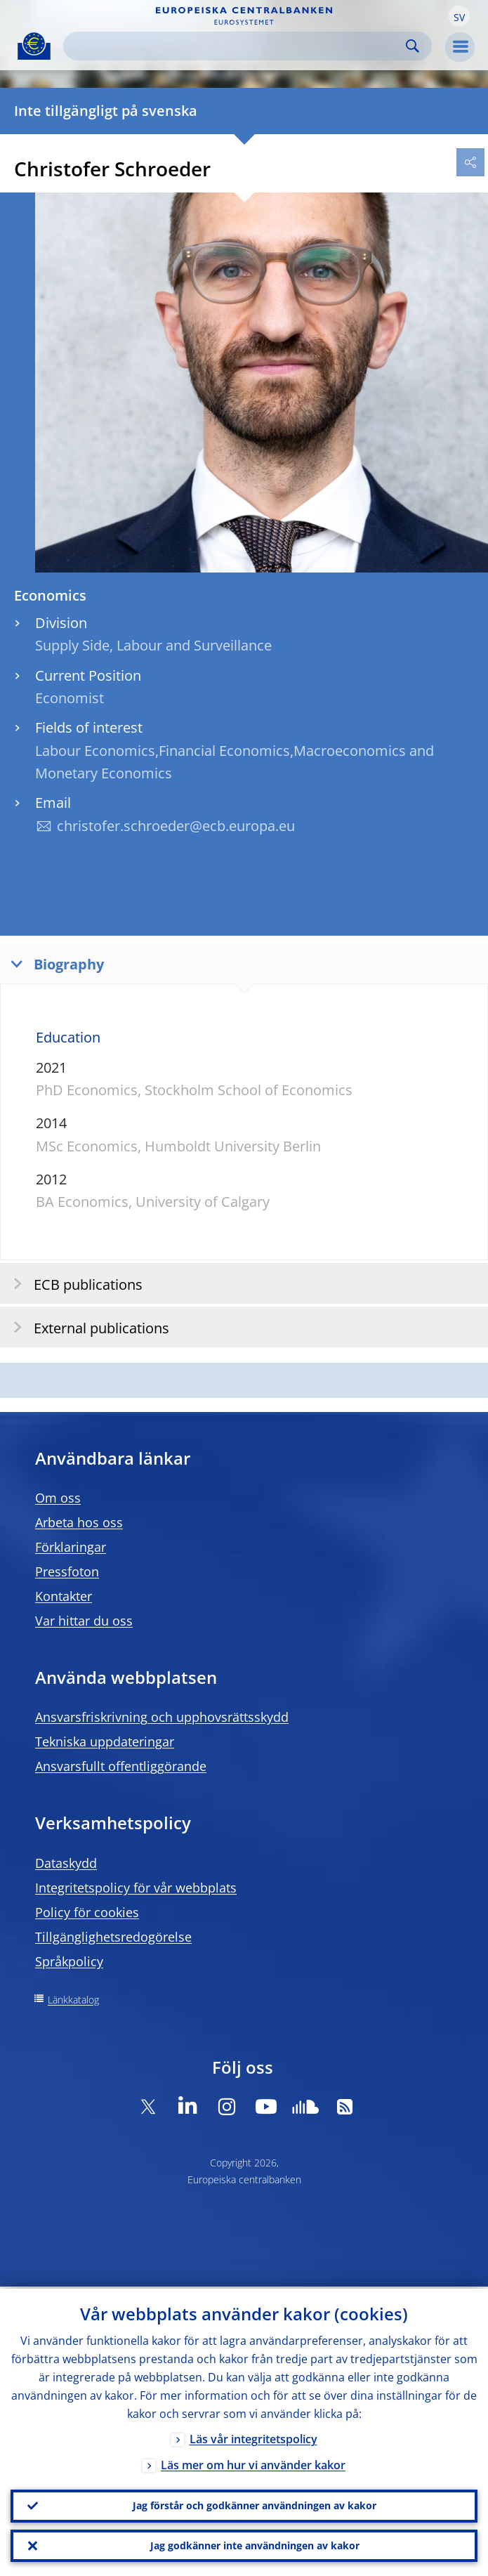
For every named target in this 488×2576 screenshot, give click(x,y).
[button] (459, 16)
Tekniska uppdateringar (104, 1741)
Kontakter (63, 1596)
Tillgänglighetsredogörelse (113, 1936)
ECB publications (73, 1284)
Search (412, 46)
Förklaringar (70, 1546)
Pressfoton (67, 1571)
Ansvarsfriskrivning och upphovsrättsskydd (162, 1716)
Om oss (58, 1497)
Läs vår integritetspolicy (253, 2437)
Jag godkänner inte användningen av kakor (255, 2544)
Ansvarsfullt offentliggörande (120, 1766)
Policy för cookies (87, 1912)
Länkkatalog (73, 1999)
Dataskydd (66, 1863)
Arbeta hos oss (79, 1522)
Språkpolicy (69, 1961)
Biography (54, 963)
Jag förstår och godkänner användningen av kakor (254, 2504)
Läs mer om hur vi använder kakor (253, 2463)
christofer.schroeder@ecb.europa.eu (176, 825)
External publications (86, 1327)
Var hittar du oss (84, 1620)
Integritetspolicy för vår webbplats (136, 1887)
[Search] (236, 46)
